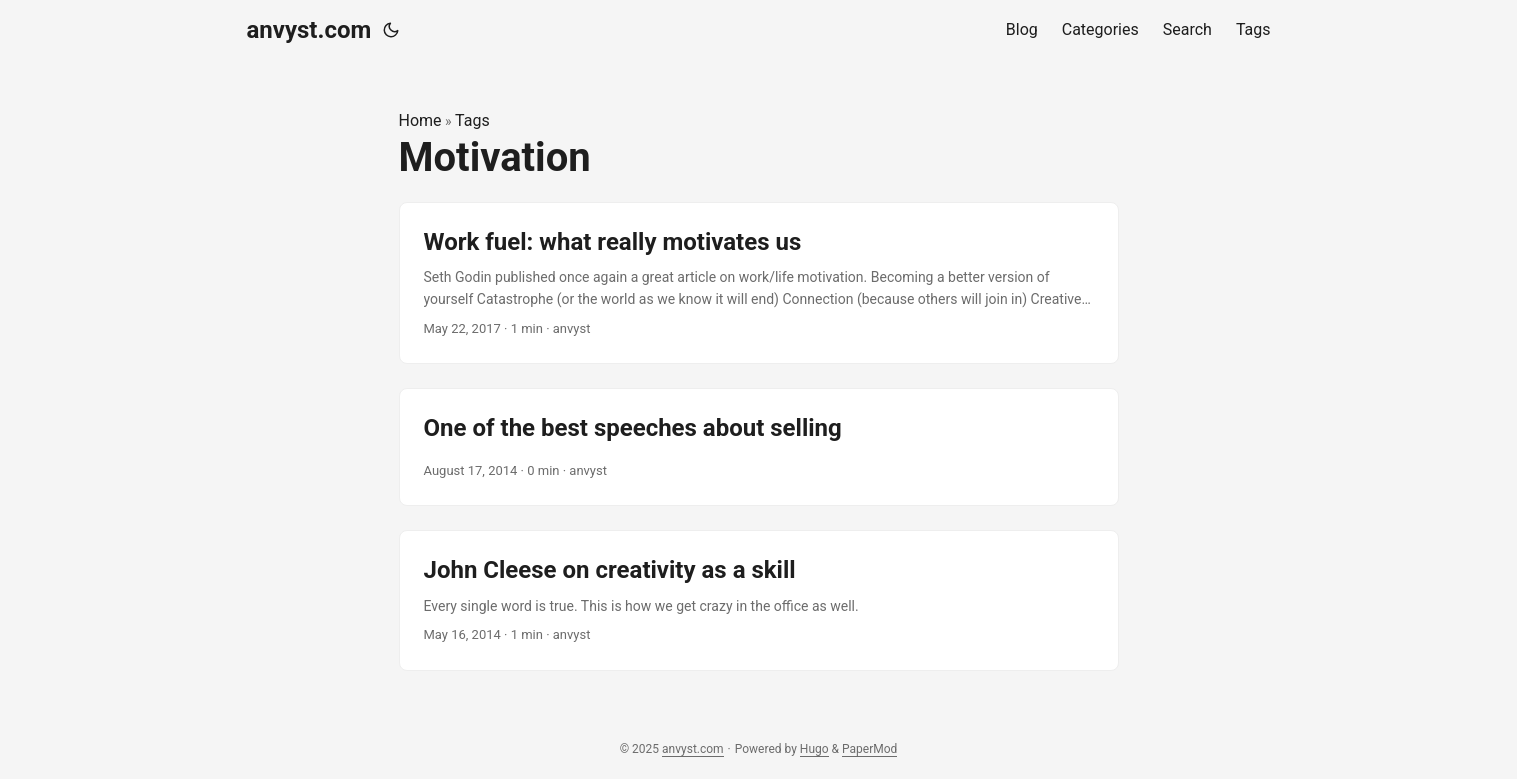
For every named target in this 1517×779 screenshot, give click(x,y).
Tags (472, 120)
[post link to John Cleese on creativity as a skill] (759, 600)
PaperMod (869, 749)
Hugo (814, 749)
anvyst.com (309, 30)
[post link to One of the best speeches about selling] (759, 447)
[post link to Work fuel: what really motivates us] (759, 283)
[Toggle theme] (391, 30)
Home (420, 120)
